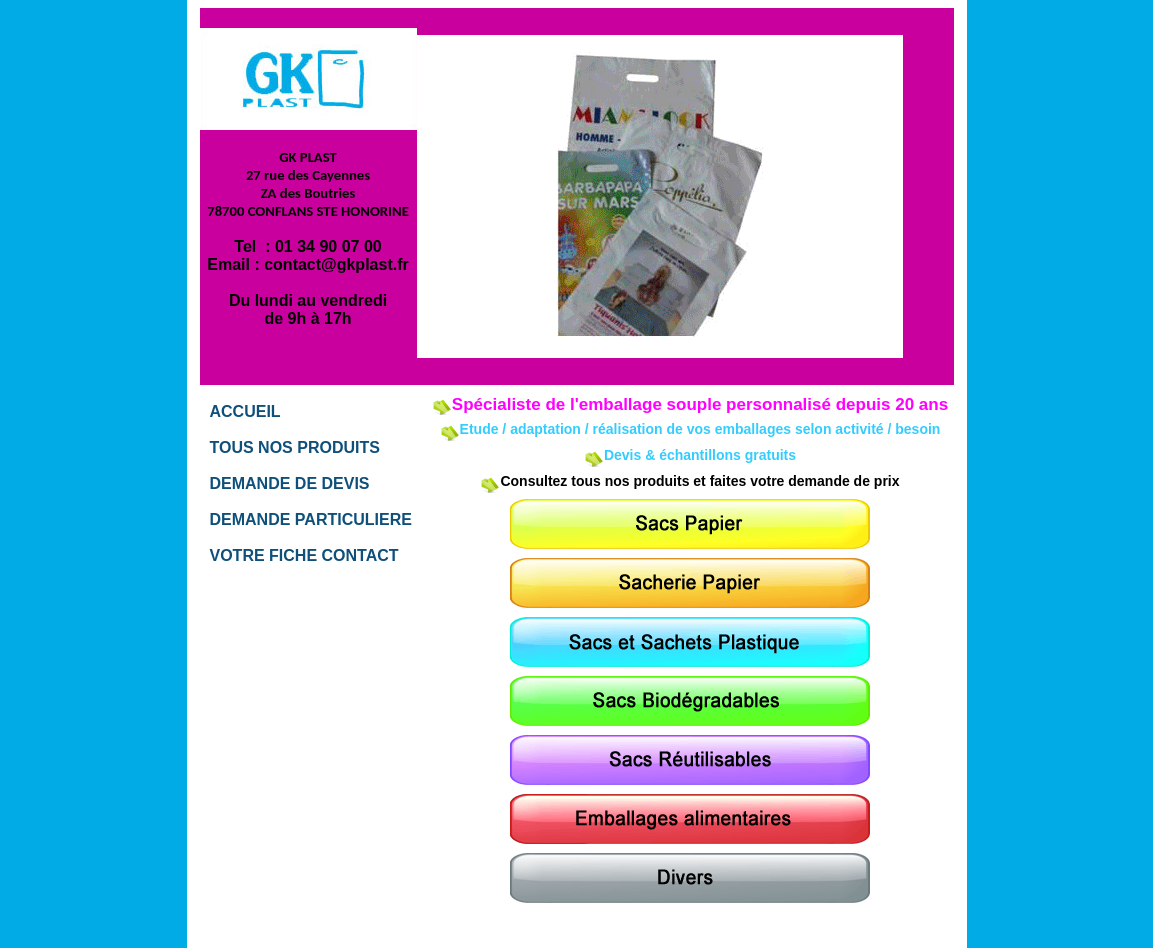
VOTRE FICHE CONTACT (304, 555)
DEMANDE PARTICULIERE (311, 519)
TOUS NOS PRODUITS (295, 447)
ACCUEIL (245, 411)
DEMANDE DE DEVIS (290, 483)
